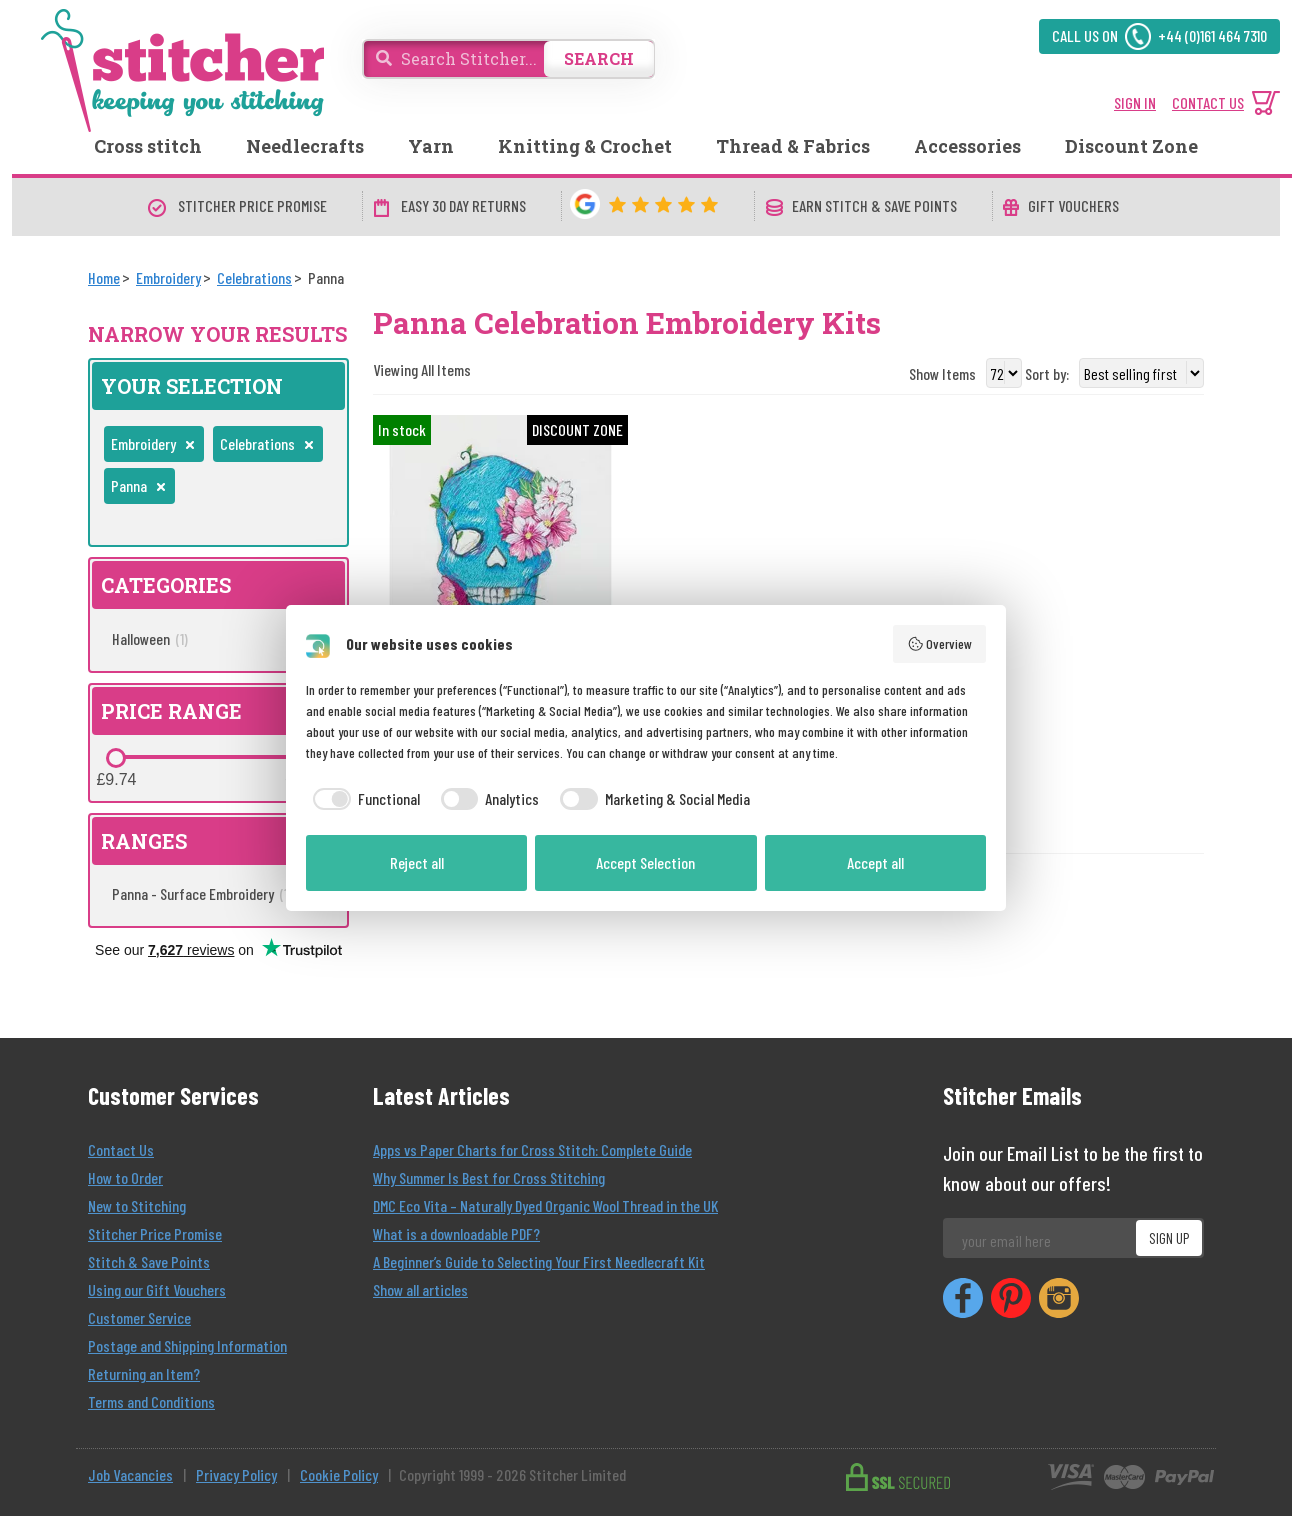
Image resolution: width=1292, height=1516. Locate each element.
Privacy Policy (236, 1474)
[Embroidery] (168, 277)
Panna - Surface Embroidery (202, 893)
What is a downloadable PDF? (456, 1233)
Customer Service (139, 1317)
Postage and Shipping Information (187, 1345)
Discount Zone (1131, 146)
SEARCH (599, 58)
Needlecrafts (305, 146)
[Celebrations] (254, 277)
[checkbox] (363, 799)
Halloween (150, 638)
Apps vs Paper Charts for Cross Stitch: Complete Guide (532, 1149)
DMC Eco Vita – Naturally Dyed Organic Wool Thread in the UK (545, 1205)
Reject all (417, 862)
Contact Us (121, 1149)
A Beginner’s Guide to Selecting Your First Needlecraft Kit (539, 1261)
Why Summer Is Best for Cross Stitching (489, 1177)
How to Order (125, 1177)
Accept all (875, 862)
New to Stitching (137, 1205)
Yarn (431, 146)
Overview (940, 644)
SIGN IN (1135, 102)
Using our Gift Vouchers (157, 1289)
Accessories (967, 146)
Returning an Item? (144, 1373)
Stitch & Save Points (149, 1261)
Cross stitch (148, 146)
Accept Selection (645, 862)
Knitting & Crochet (585, 146)
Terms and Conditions (151, 1401)
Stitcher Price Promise (155, 1233)
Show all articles (420, 1289)
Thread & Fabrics (793, 146)
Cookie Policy (339, 1474)
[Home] (104, 277)
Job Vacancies (130, 1474)
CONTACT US (1208, 102)
